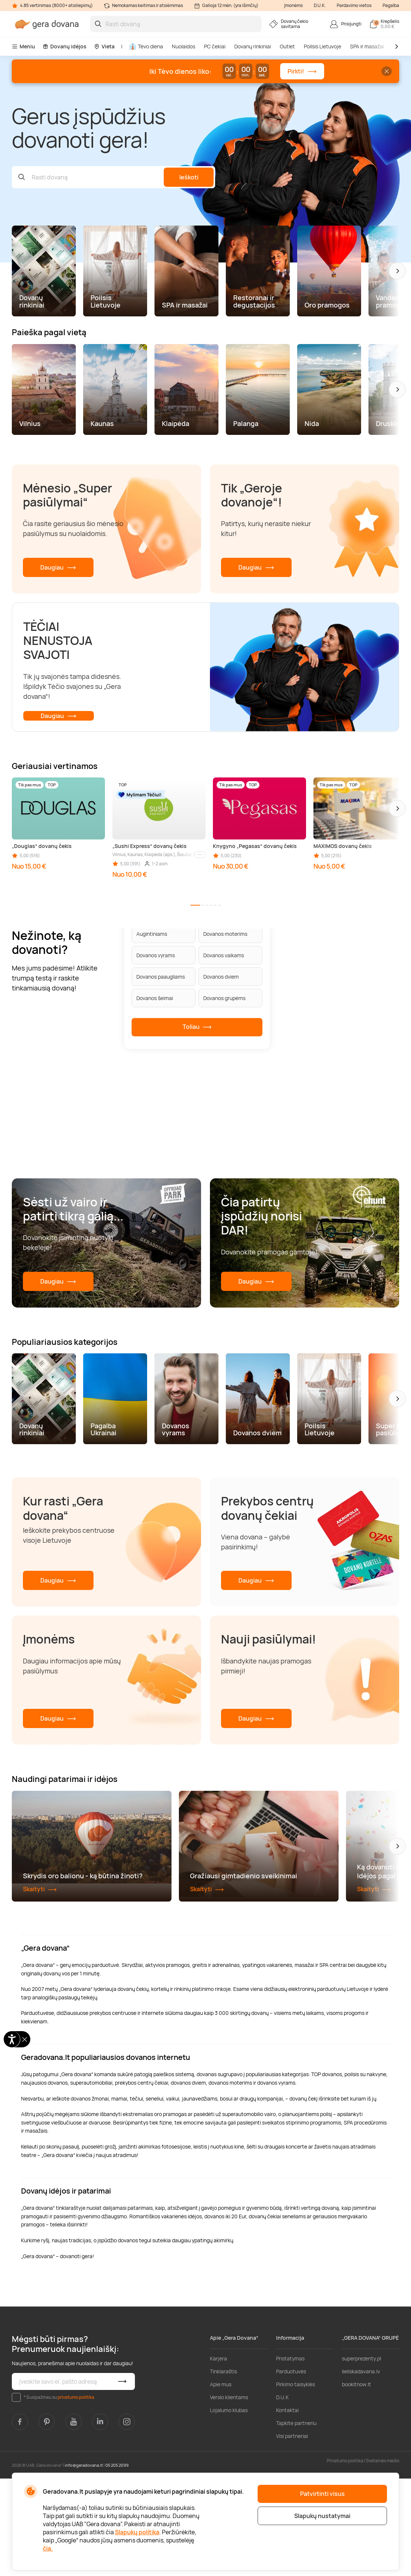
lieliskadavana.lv (361, 2468)
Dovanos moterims (225, 933)
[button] (397, 270)
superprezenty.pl (361, 2455)
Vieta (104, 46)
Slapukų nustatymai (322, 2516)
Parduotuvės (291, 2468)
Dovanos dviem (221, 976)
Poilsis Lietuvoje (322, 46)
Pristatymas (290, 2455)
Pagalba (391, 5)
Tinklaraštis (223, 2468)
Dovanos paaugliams (160, 976)
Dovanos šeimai (154, 997)
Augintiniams (151, 933)
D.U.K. (320, 5)
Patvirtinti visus (322, 2494)
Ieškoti (188, 177)
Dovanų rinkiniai (252, 46)
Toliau (197, 1026)
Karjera (218, 2455)
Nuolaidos (183, 46)
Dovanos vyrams (155, 954)
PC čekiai (214, 46)
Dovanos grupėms (224, 997)
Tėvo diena (146, 46)
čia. (48, 2548)
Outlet (287, 46)
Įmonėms (293, 5)
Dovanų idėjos (64, 46)
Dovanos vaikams (223, 954)
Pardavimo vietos (354, 5)
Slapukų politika (137, 2532)
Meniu (23, 46)
